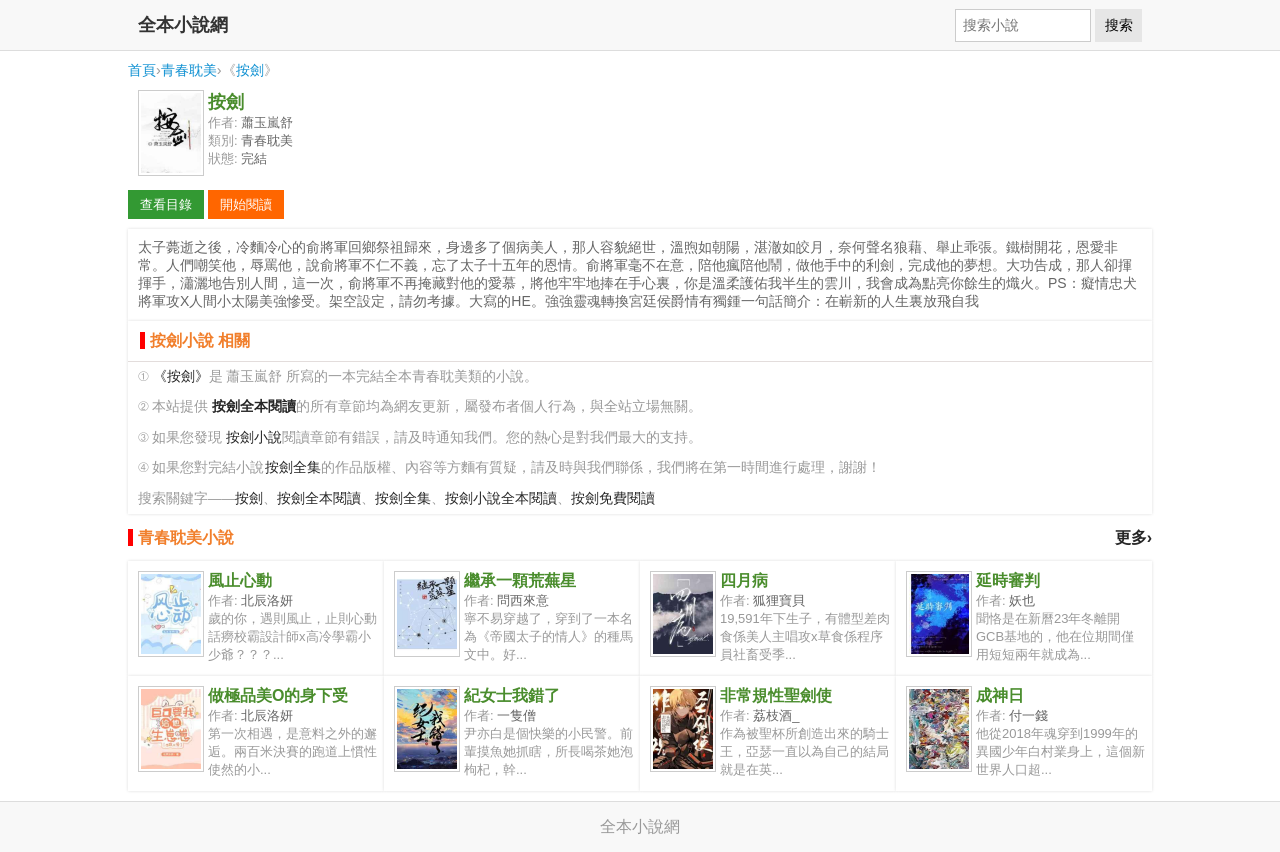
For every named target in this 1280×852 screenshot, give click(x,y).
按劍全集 (293, 467)
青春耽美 (189, 70)
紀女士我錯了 (512, 695)
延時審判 (1008, 580)
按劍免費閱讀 (613, 498)
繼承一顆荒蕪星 (520, 580)
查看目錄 (166, 204)
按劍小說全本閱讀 (501, 498)
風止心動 (240, 580)
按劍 (250, 70)
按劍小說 (254, 437)
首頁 (142, 70)
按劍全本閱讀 (319, 498)
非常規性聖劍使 (776, 695)
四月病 (744, 580)
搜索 (1119, 25)
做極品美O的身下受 (278, 695)
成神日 (1000, 695)
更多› (1133, 537)
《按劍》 (181, 376)
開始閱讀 (246, 204)
